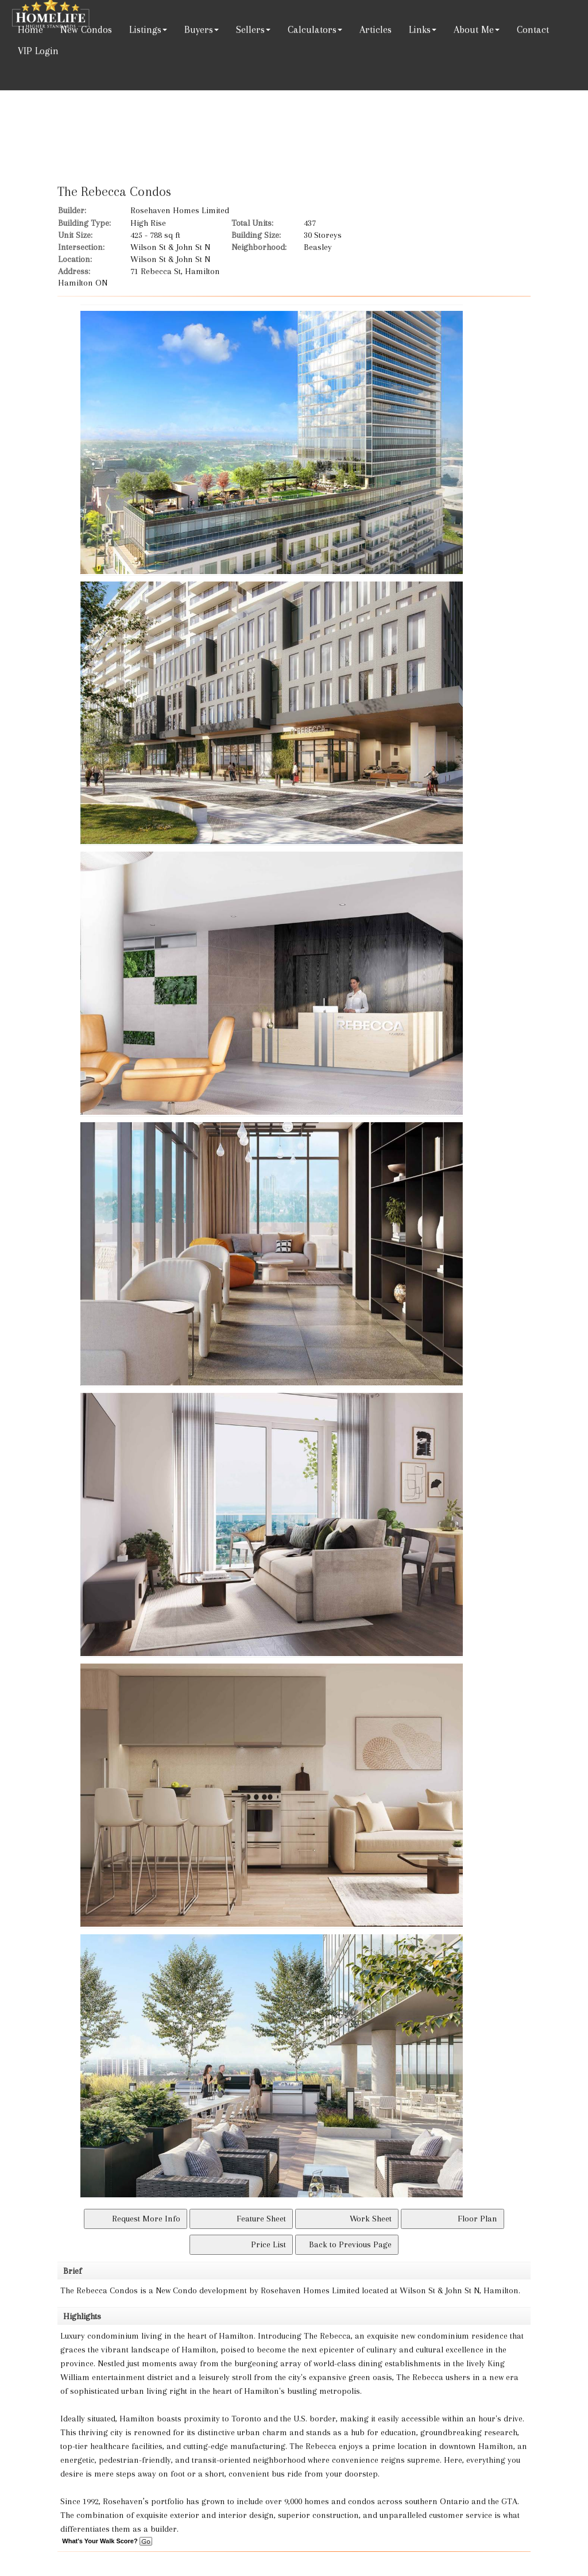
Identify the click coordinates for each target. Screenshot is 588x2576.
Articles (375, 29)
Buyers (198, 29)
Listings (145, 29)
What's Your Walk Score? (107, 2541)
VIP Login (38, 50)
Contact (533, 29)
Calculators (312, 29)
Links (420, 29)
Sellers (250, 29)
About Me (474, 29)
